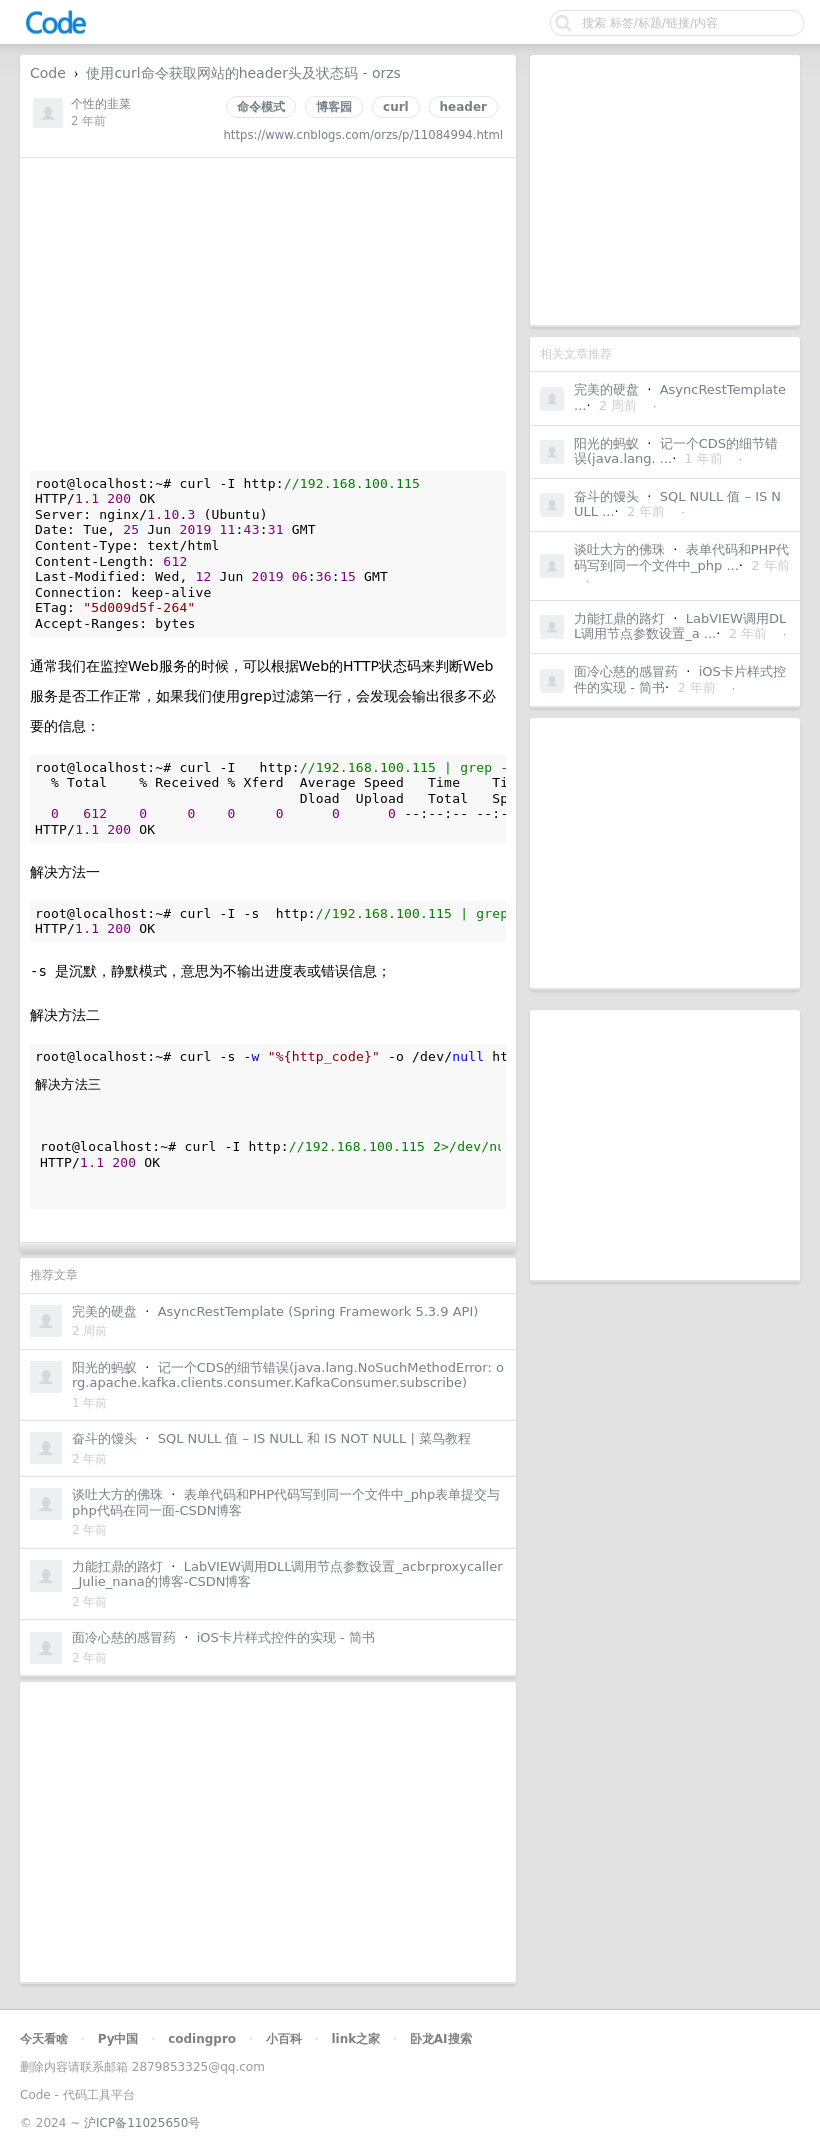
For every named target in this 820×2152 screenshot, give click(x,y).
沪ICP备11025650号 (142, 2123)
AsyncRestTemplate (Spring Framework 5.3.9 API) (318, 1311)
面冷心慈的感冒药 (626, 671)
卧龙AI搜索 (441, 2039)
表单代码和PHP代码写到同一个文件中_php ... (681, 557)
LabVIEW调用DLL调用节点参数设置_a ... (680, 626)
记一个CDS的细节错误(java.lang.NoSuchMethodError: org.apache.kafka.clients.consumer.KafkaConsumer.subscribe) (288, 1375)
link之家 (355, 2039)
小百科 (284, 2039)
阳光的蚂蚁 (606, 443)
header (463, 107)
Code (48, 73)
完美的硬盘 (606, 389)
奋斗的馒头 (606, 496)
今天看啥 (44, 2039)
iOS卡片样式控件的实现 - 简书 (286, 1637)
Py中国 (118, 2039)
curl (396, 107)
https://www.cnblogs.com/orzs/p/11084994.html (363, 135)
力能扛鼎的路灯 (619, 618)
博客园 (334, 107)
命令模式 (261, 107)
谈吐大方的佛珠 (619, 549)
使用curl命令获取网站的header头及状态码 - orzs (243, 73)
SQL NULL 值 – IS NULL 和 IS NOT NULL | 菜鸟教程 (314, 1438)
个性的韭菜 (101, 104)
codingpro (202, 2039)
